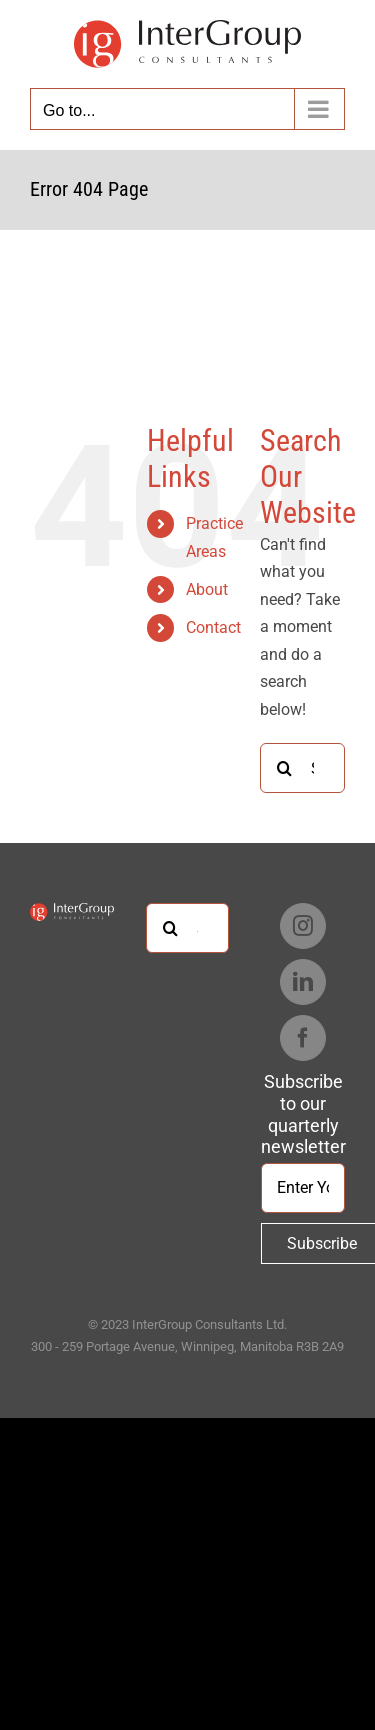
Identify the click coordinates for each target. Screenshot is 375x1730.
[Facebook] (303, 1038)
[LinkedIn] (303, 982)
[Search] (285, 768)
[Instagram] (303, 926)
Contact (213, 627)
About (207, 589)
